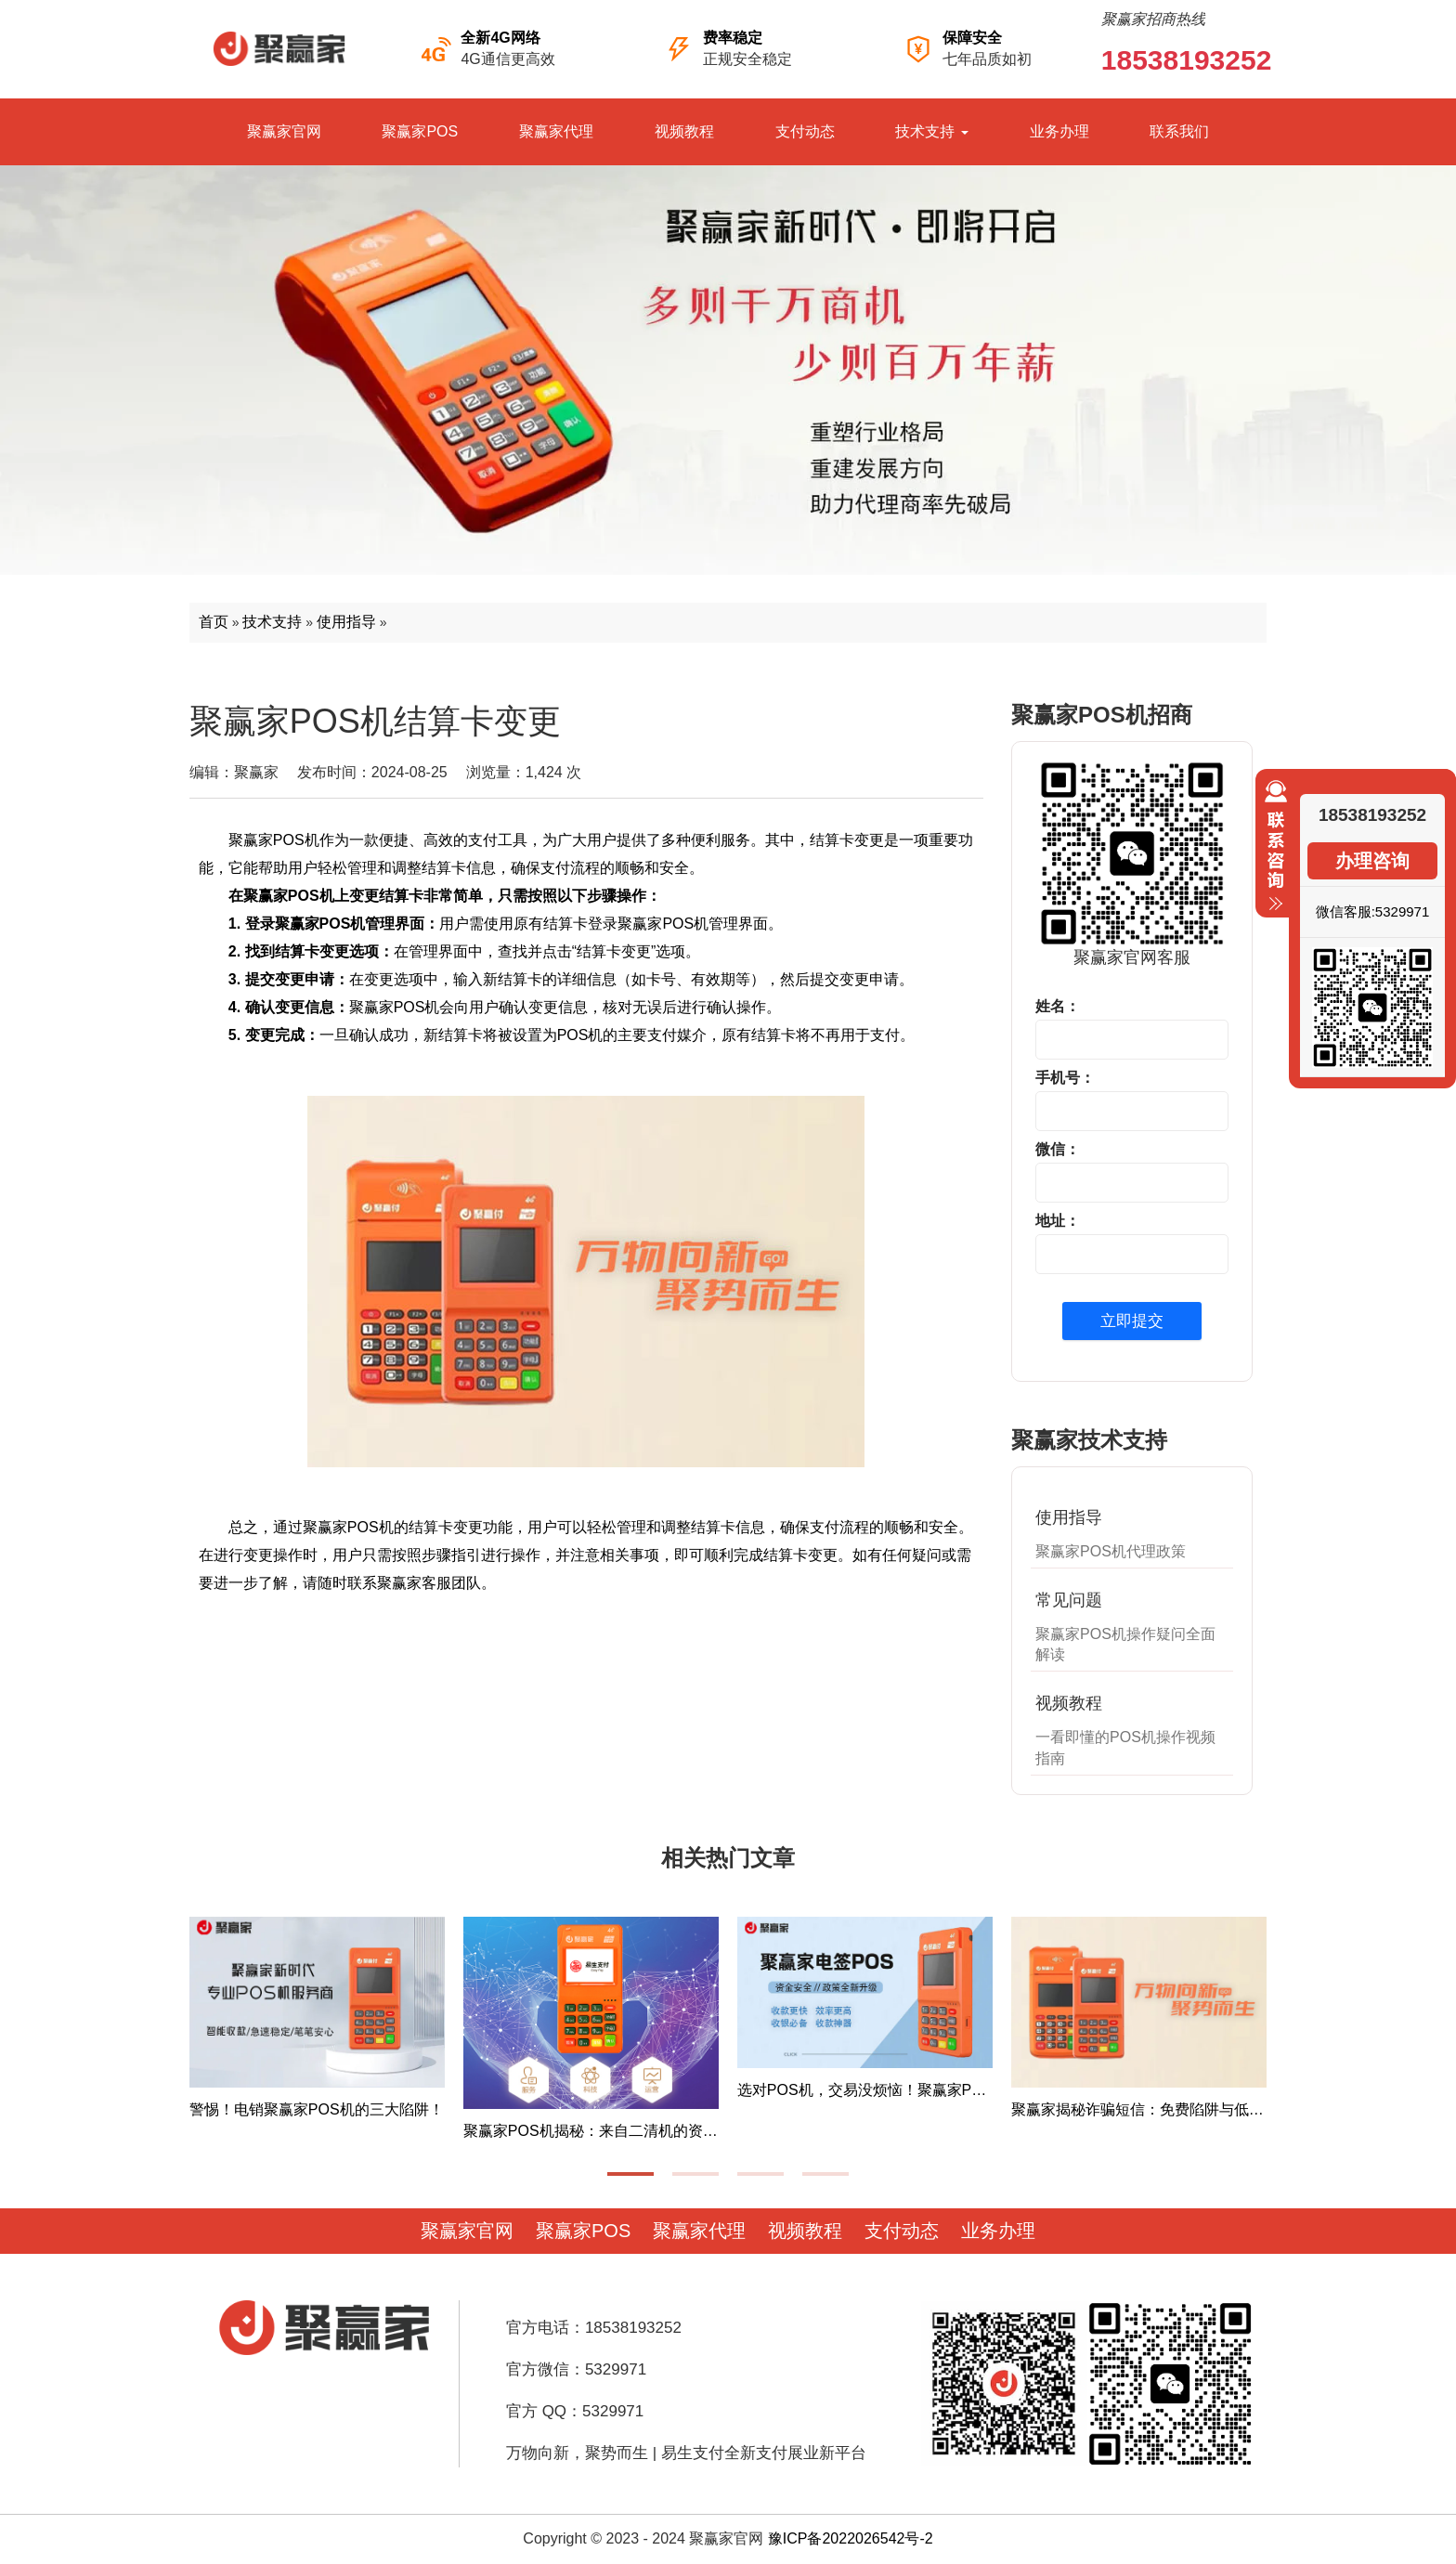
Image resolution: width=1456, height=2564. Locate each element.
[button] (630, 2174)
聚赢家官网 (284, 131)
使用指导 (346, 622)
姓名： (1057, 1006)
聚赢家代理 (556, 131)
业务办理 (1059, 131)
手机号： (1065, 1078)
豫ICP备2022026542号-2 (850, 2538)
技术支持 (931, 131)
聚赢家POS (420, 131)
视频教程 (684, 131)
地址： (1057, 1221)
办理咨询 (1372, 861)
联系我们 (1179, 131)
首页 (213, 622)
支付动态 (805, 131)
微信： (1057, 1149)
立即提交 (1132, 1321)
